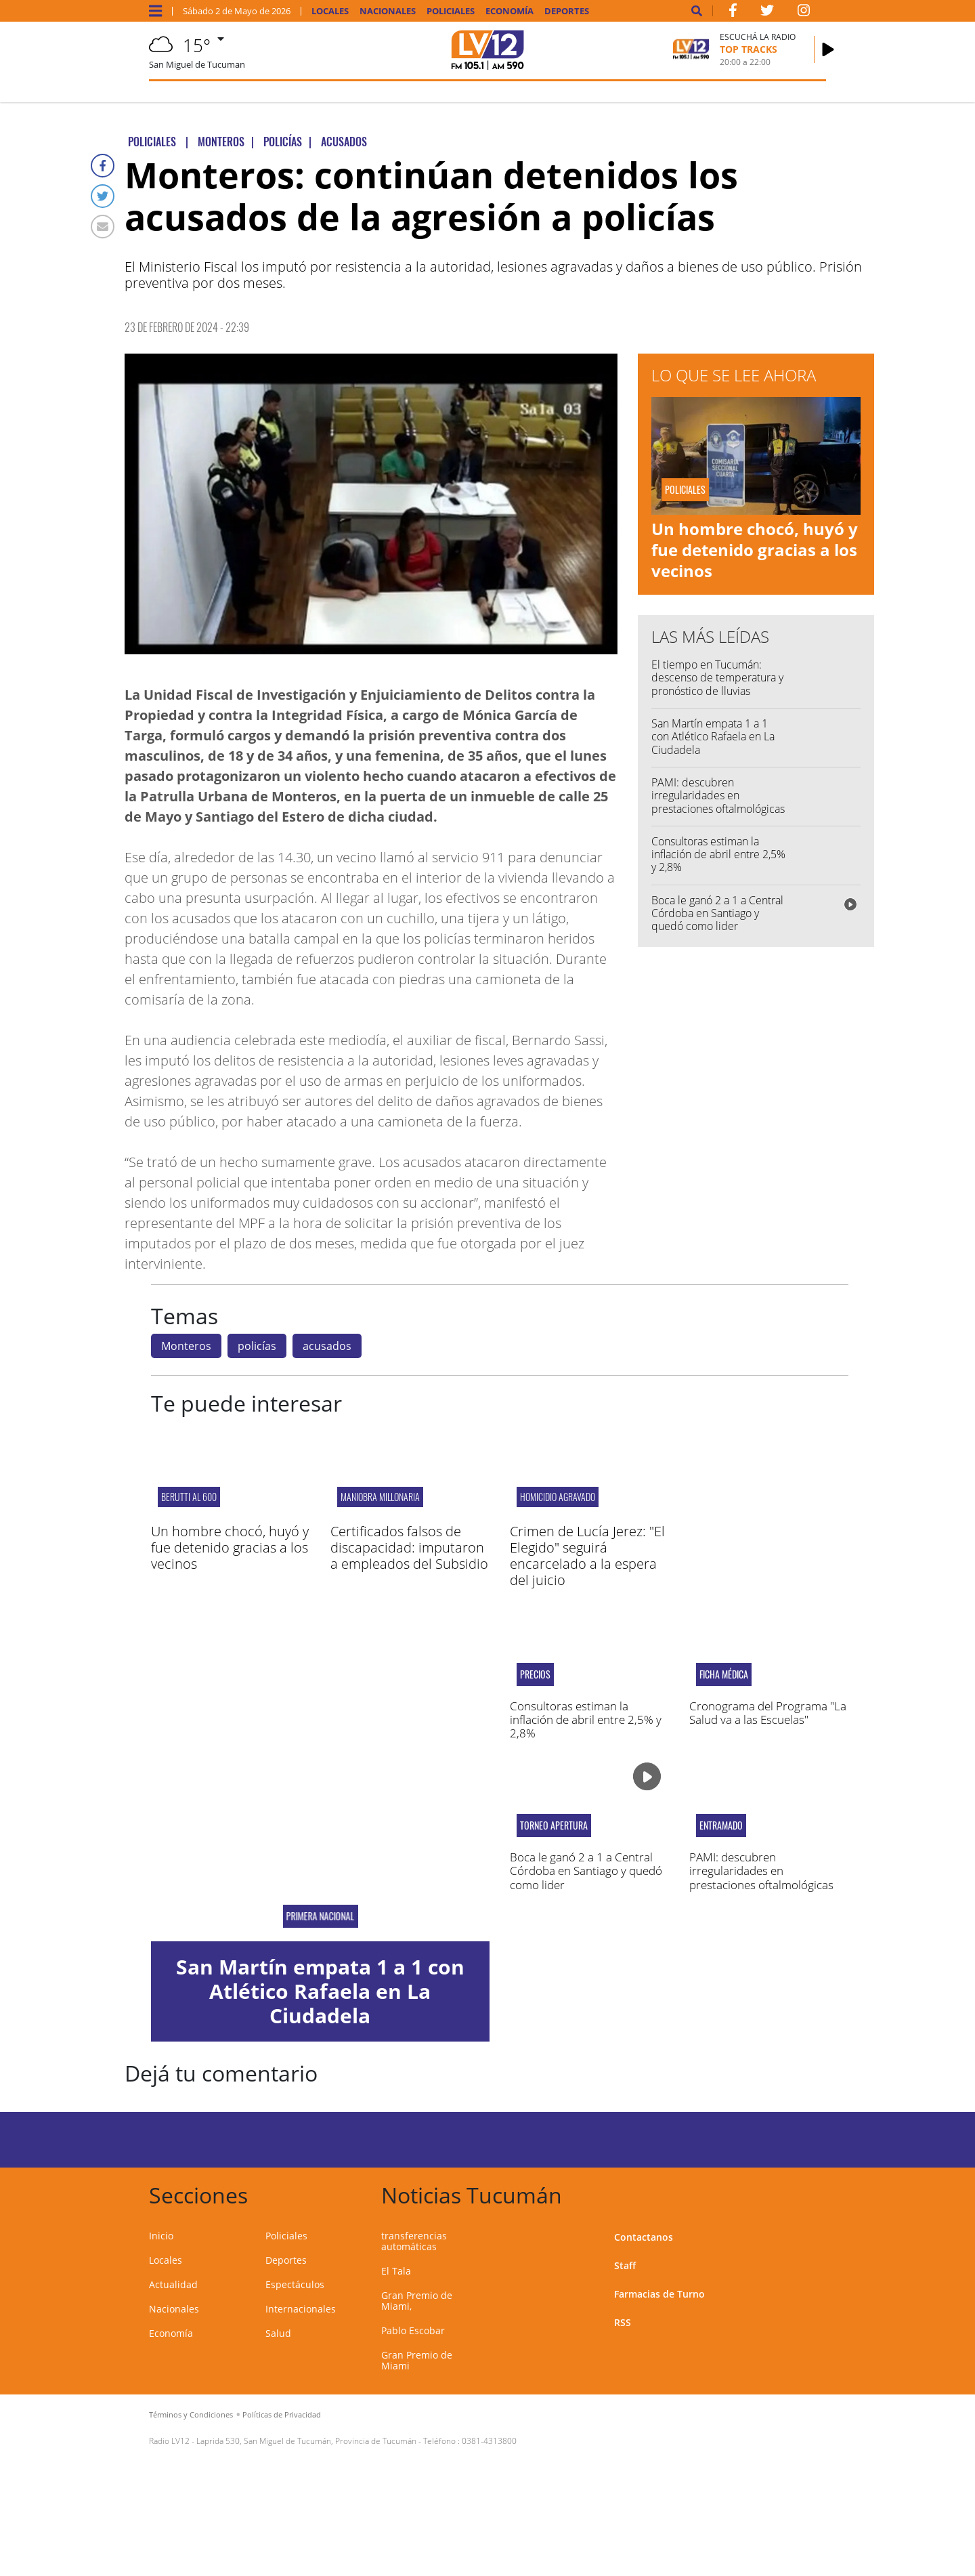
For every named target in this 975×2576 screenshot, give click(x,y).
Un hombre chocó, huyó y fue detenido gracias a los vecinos (754, 550)
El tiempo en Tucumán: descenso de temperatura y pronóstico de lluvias (717, 677)
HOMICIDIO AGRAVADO (557, 1497)
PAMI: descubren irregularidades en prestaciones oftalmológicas (718, 795)
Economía (509, 11)
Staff (625, 2265)
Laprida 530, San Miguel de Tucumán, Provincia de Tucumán (306, 2441)
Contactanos (643, 2237)
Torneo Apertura (554, 1825)
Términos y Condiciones (191, 2414)
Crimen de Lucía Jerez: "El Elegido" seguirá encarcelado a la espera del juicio (587, 1555)
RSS (622, 2322)
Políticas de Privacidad (281, 2414)
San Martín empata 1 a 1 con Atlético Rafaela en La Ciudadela (713, 736)
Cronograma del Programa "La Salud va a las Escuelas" (767, 1712)
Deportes (566, 11)
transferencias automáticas (414, 2241)
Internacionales (300, 2308)
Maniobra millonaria (380, 1497)
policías (257, 1345)
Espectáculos (294, 2284)
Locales (330, 11)
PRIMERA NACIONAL (320, 1916)
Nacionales (388, 11)
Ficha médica (723, 1674)
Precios (535, 1674)
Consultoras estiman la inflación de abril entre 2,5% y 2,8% (718, 854)
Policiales (451, 11)
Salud (278, 2333)
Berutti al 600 (189, 1497)
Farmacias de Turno (659, 2293)
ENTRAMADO (721, 1825)
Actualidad (173, 2284)
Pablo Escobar (413, 2330)
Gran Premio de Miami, (416, 2301)
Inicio (161, 2235)
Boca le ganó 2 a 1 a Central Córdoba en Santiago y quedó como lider (717, 913)
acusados (327, 1345)
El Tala (396, 2270)
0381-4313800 (489, 2441)
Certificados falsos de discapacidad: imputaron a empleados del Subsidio (409, 1547)
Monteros (186, 1345)
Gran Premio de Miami (416, 2360)
